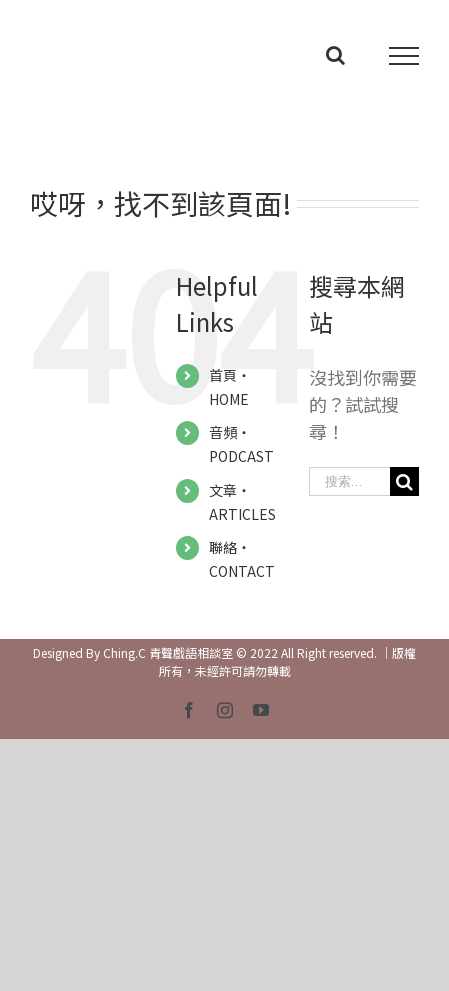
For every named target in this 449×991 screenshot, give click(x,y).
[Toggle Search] (335, 55)
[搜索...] (349, 481)
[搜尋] (404, 481)
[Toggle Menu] (404, 56)
